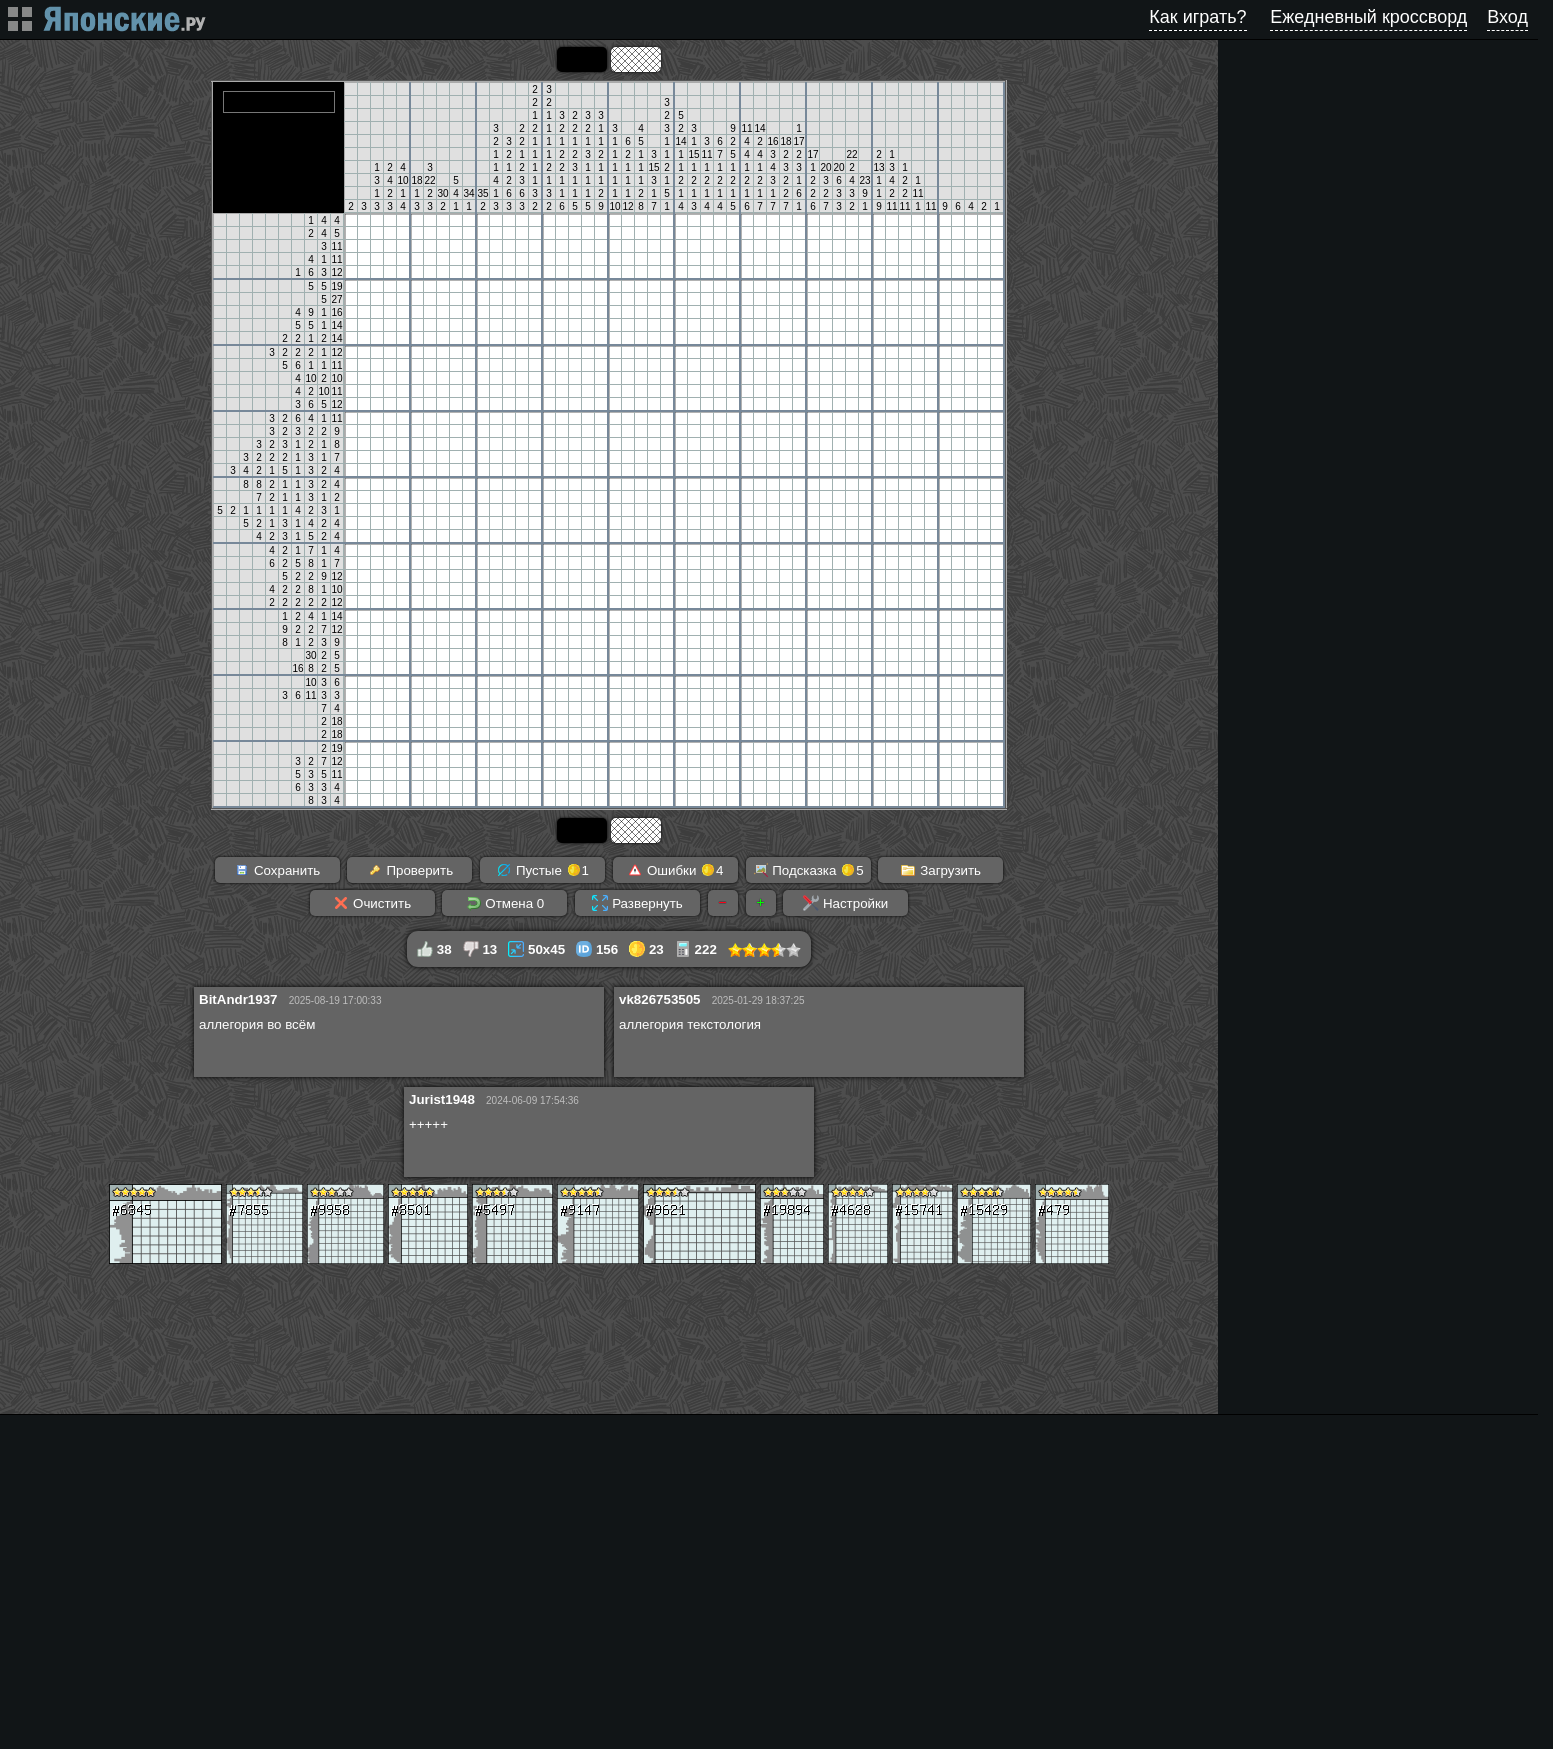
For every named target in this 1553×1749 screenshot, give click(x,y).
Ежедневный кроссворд (1368, 17)
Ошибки (675, 870)
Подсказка (808, 870)
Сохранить (277, 870)
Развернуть (637, 903)
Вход (1507, 17)
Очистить (372, 903)
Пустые (542, 870)
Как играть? (1197, 17)
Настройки (845, 903)
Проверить (410, 870)
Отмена (505, 903)
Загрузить (940, 870)
